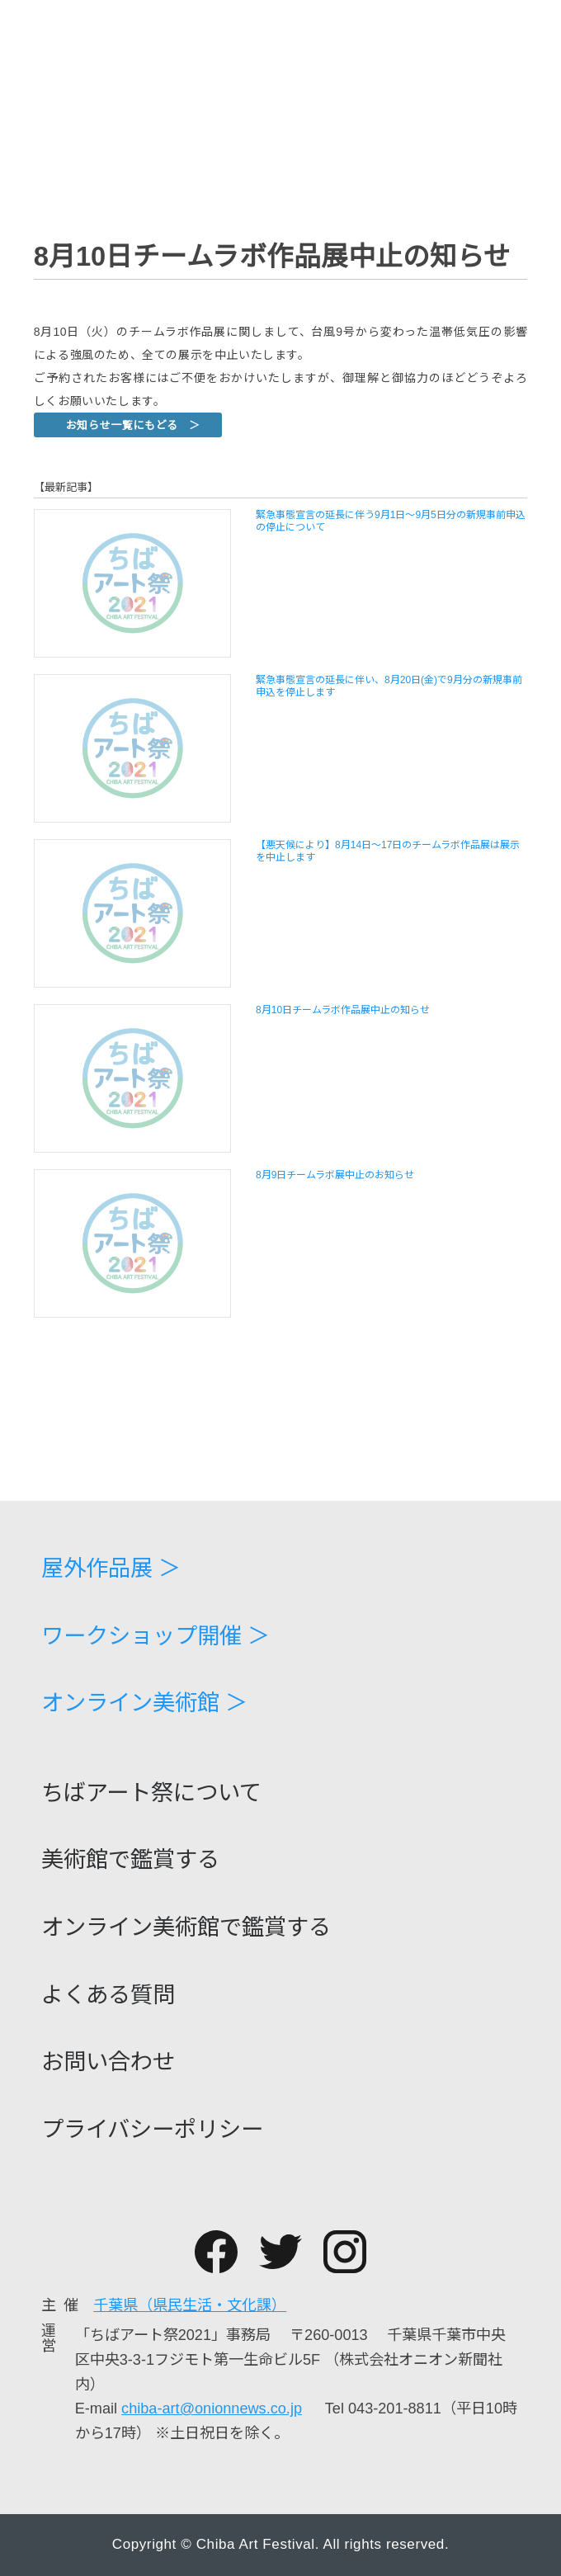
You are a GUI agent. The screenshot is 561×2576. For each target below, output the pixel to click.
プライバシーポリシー (152, 2129)
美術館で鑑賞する (130, 1859)
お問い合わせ (108, 2061)
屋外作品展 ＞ (111, 1568)
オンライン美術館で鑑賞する (186, 1927)
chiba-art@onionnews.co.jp (211, 2408)
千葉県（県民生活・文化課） (189, 2305)
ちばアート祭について (151, 1792)
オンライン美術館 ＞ (144, 1702)
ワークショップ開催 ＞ (156, 1636)
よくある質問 (108, 1995)
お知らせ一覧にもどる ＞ (133, 425)
